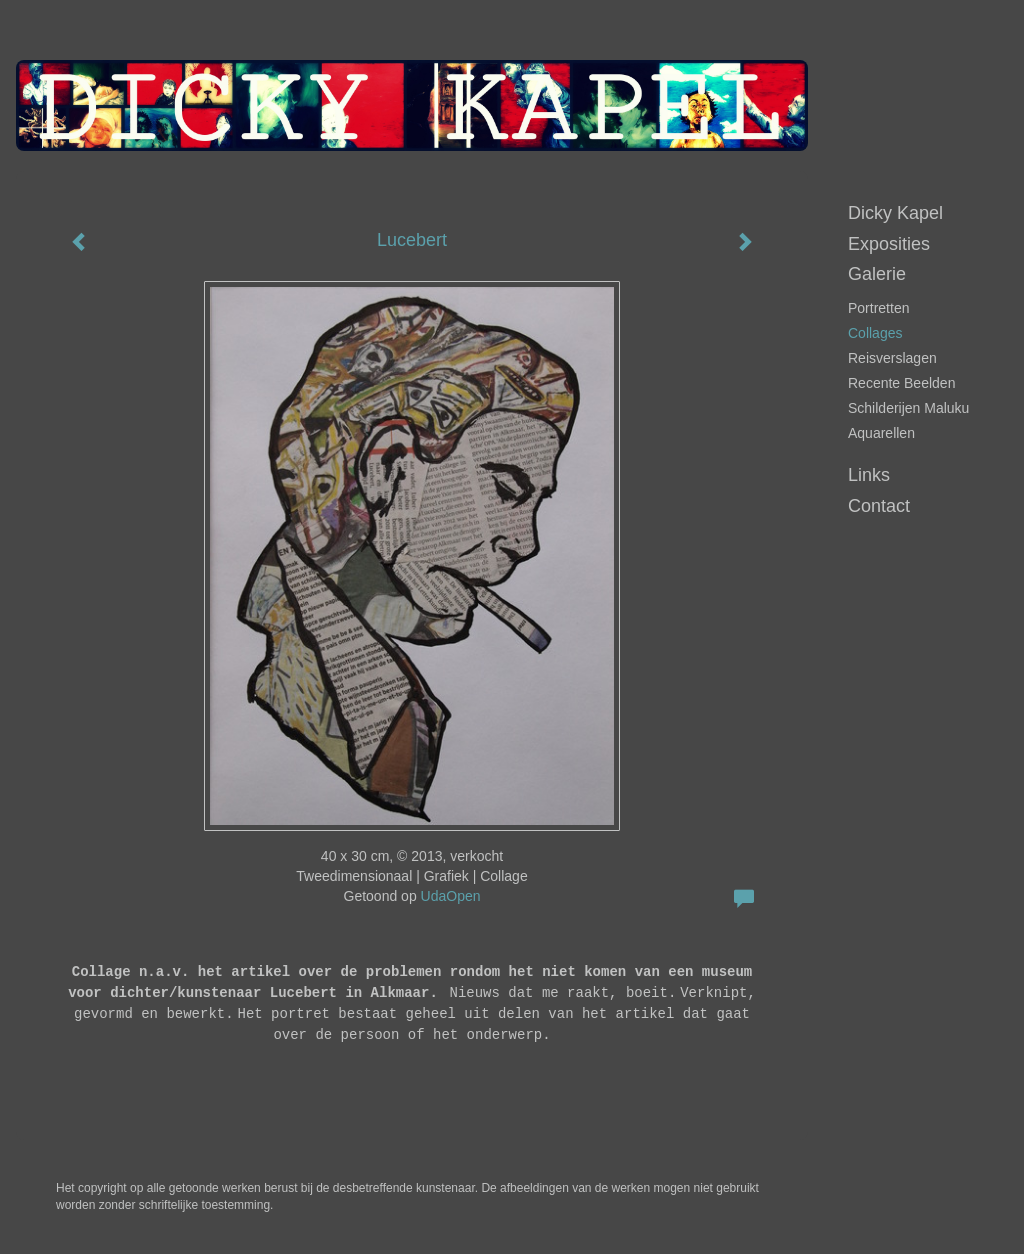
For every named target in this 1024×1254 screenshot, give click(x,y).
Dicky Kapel (895, 213)
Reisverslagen (892, 358)
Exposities (889, 244)
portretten (878, 308)
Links (869, 475)
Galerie (877, 274)
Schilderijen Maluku (908, 408)
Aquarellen (881, 433)
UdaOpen (451, 896)
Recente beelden (901, 383)
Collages (875, 333)
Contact (879, 506)
